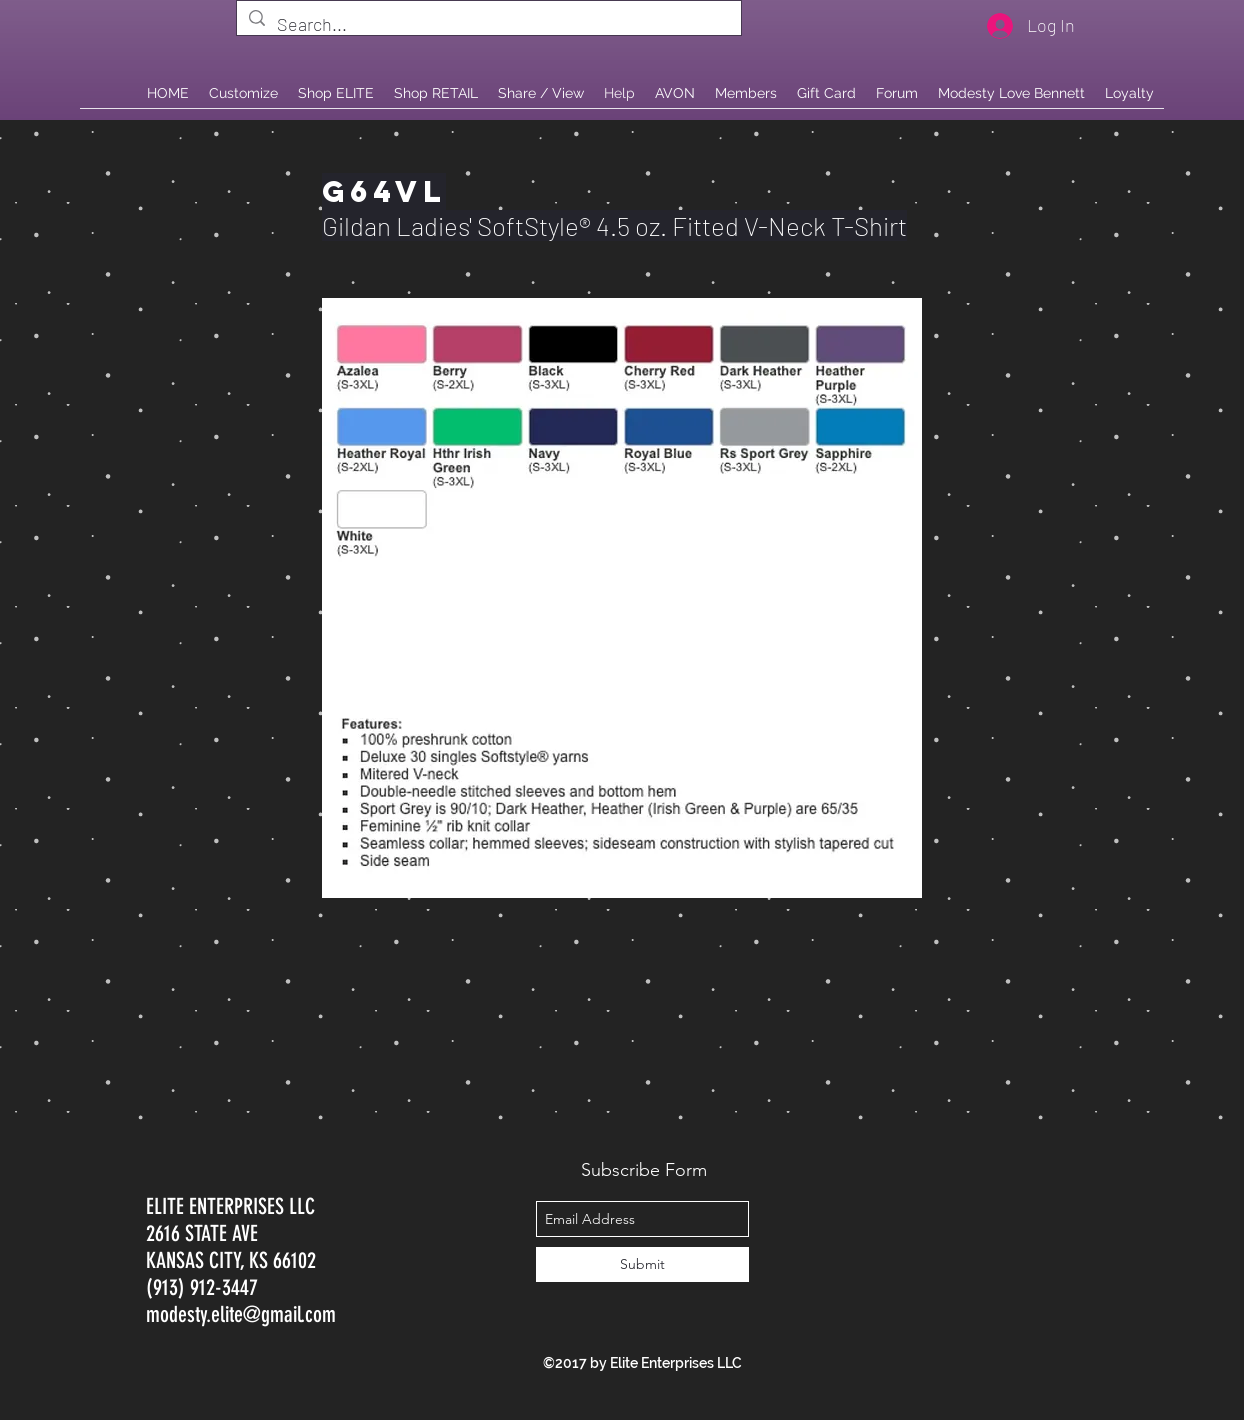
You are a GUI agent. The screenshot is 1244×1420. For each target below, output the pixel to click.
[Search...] (488, 25)
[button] (436, 93)
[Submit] (642, 1264)
